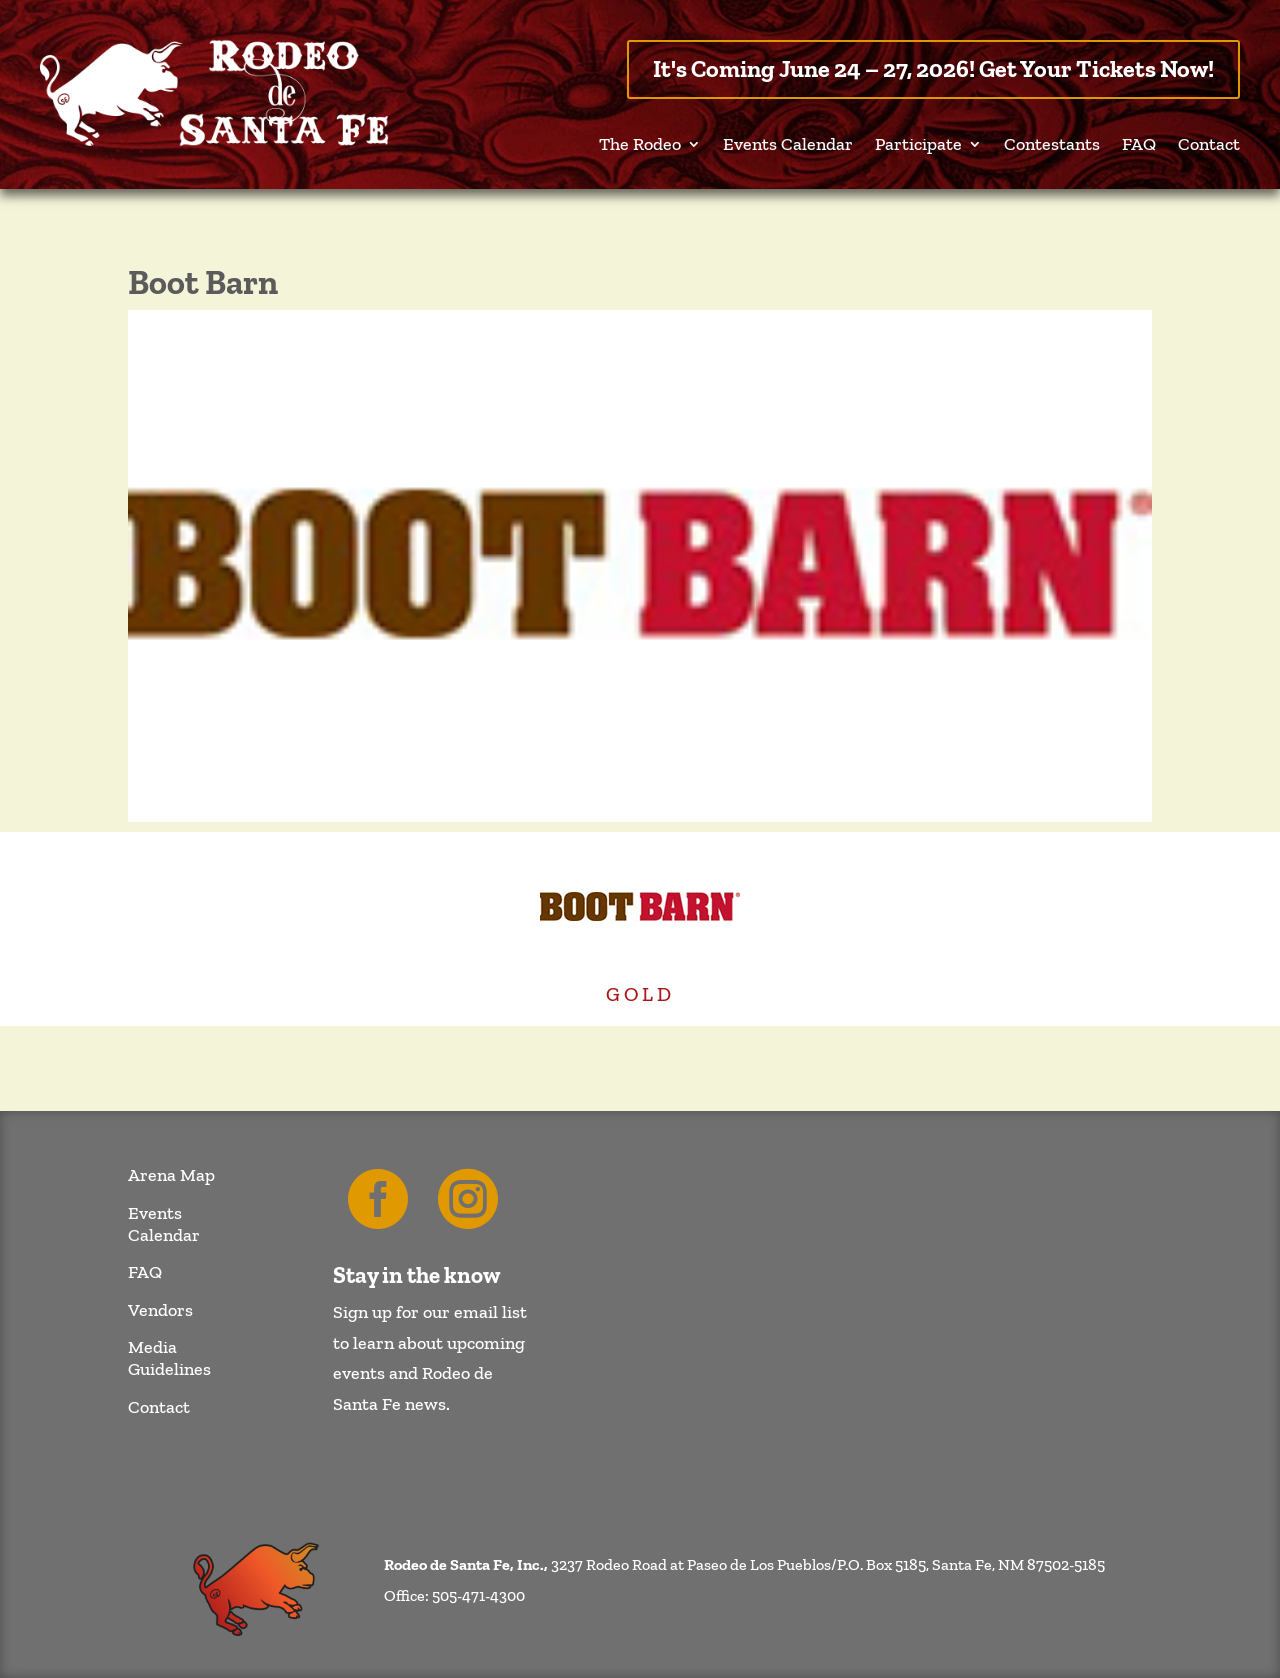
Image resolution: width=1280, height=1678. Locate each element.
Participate (918, 146)
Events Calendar (788, 146)
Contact (1209, 146)
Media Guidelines (169, 1358)
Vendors (160, 1310)
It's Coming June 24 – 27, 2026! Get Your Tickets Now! (933, 68)
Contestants (1052, 146)
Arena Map (171, 1175)
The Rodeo (640, 146)
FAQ (1139, 146)
